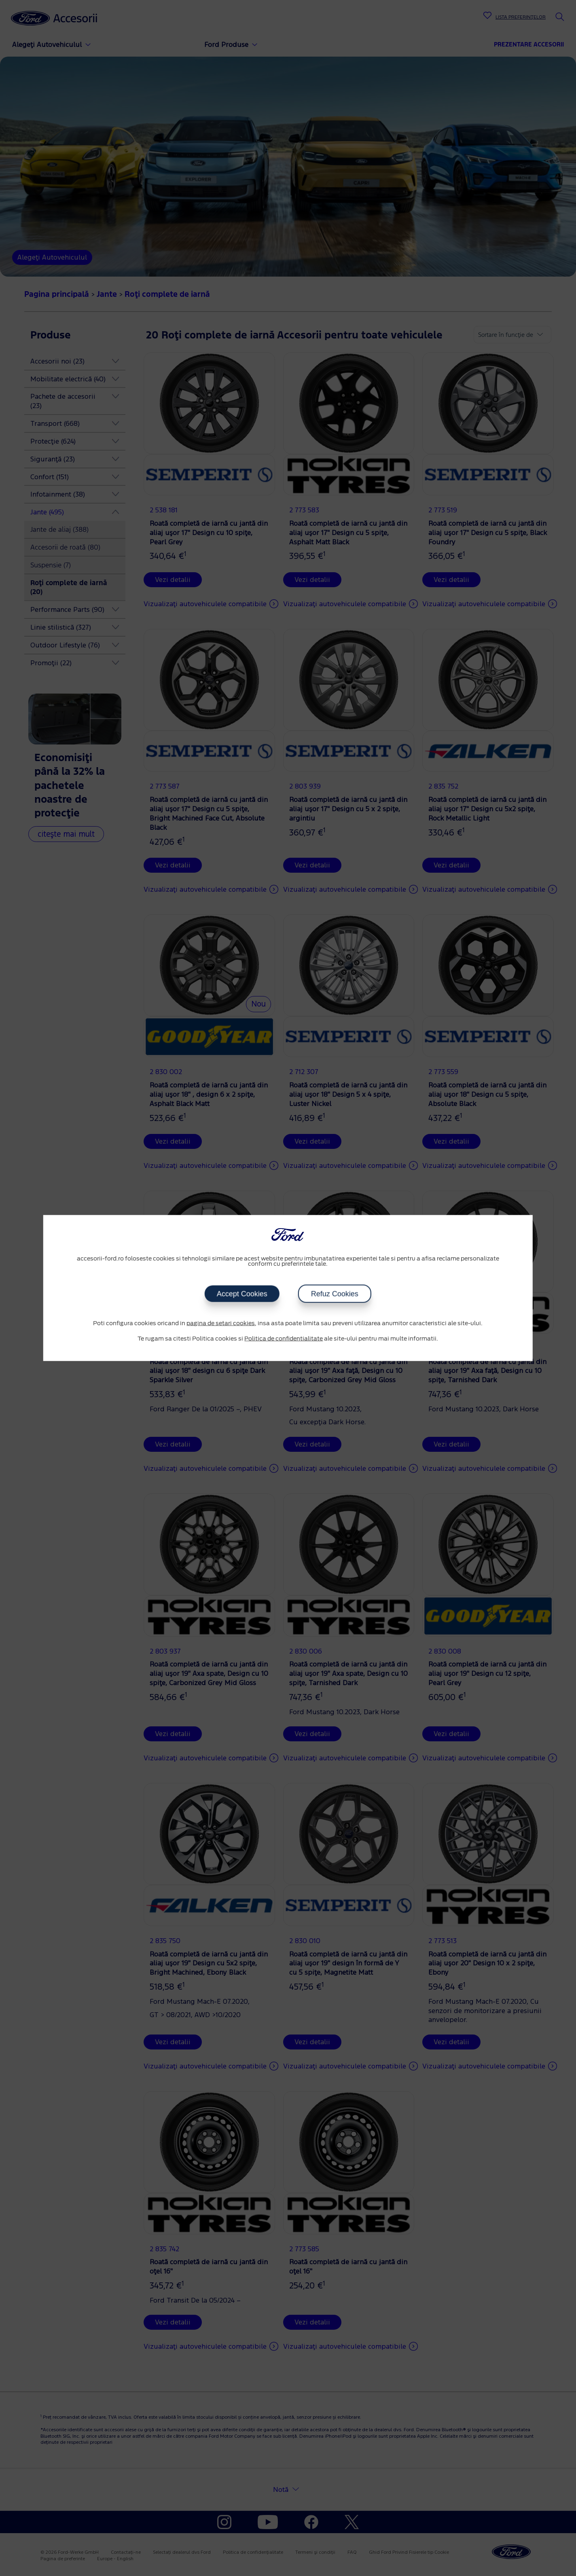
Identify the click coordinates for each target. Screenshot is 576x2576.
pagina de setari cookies (220, 1323)
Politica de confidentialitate (283, 1338)
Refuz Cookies (334, 1294)
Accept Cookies (242, 1294)
